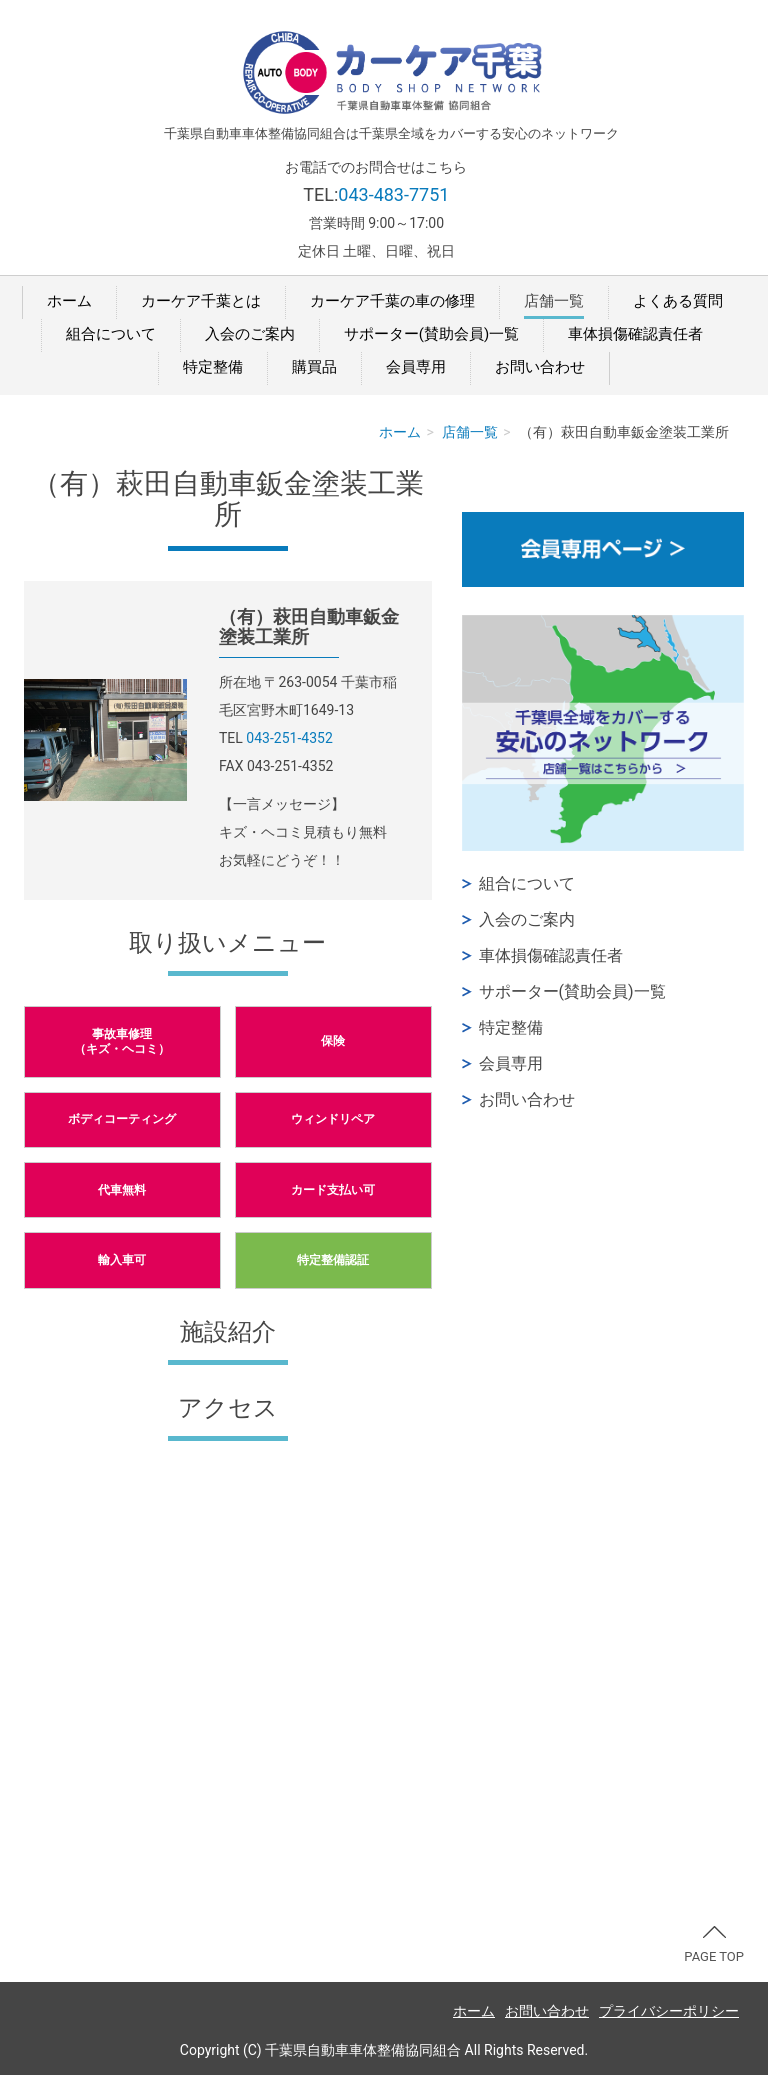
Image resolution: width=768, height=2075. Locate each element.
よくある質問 (678, 301)
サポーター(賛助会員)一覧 (431, 334)
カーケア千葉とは (201, 301)
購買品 (314, 367)
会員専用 (416, 367)
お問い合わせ (540, 367)
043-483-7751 (393, 194)
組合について (111, 334)
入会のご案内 (250, 334)
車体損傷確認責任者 (635, 334)
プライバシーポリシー (669, 2011)
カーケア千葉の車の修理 (392, 301)
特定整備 (213, 367)
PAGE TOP (714, 1945)
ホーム (69, 301)
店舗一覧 (554, 301)
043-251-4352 (289, 738)
